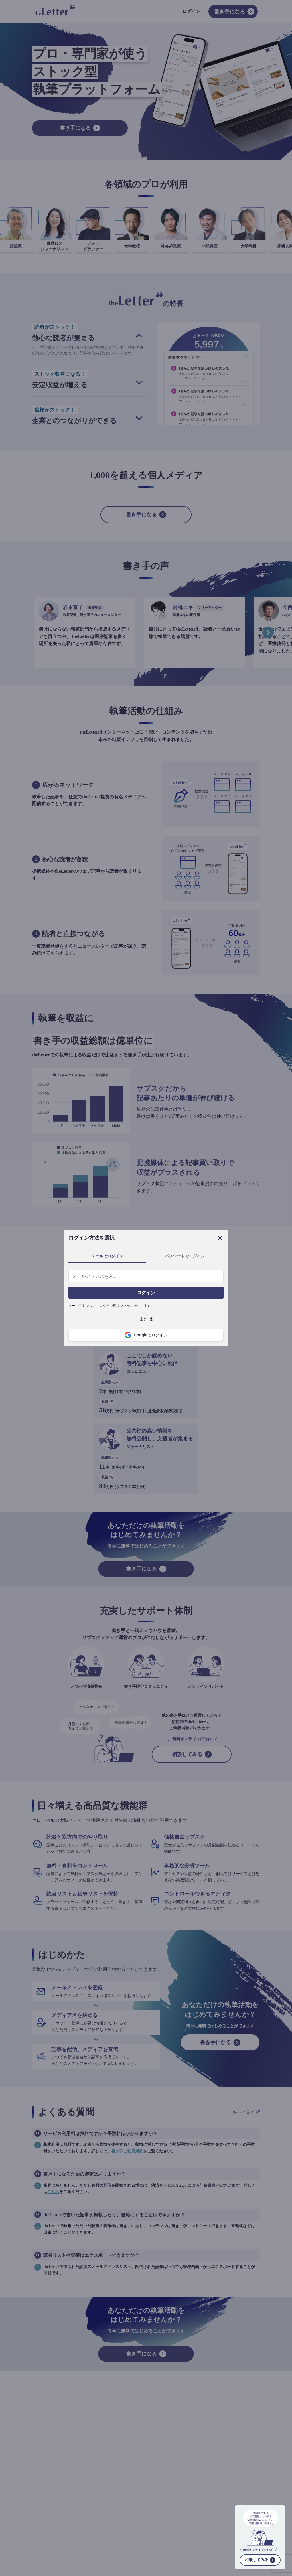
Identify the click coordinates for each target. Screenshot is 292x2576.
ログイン (146, 1292)
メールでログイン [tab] (107, 1256)
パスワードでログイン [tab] (185, 1256)
